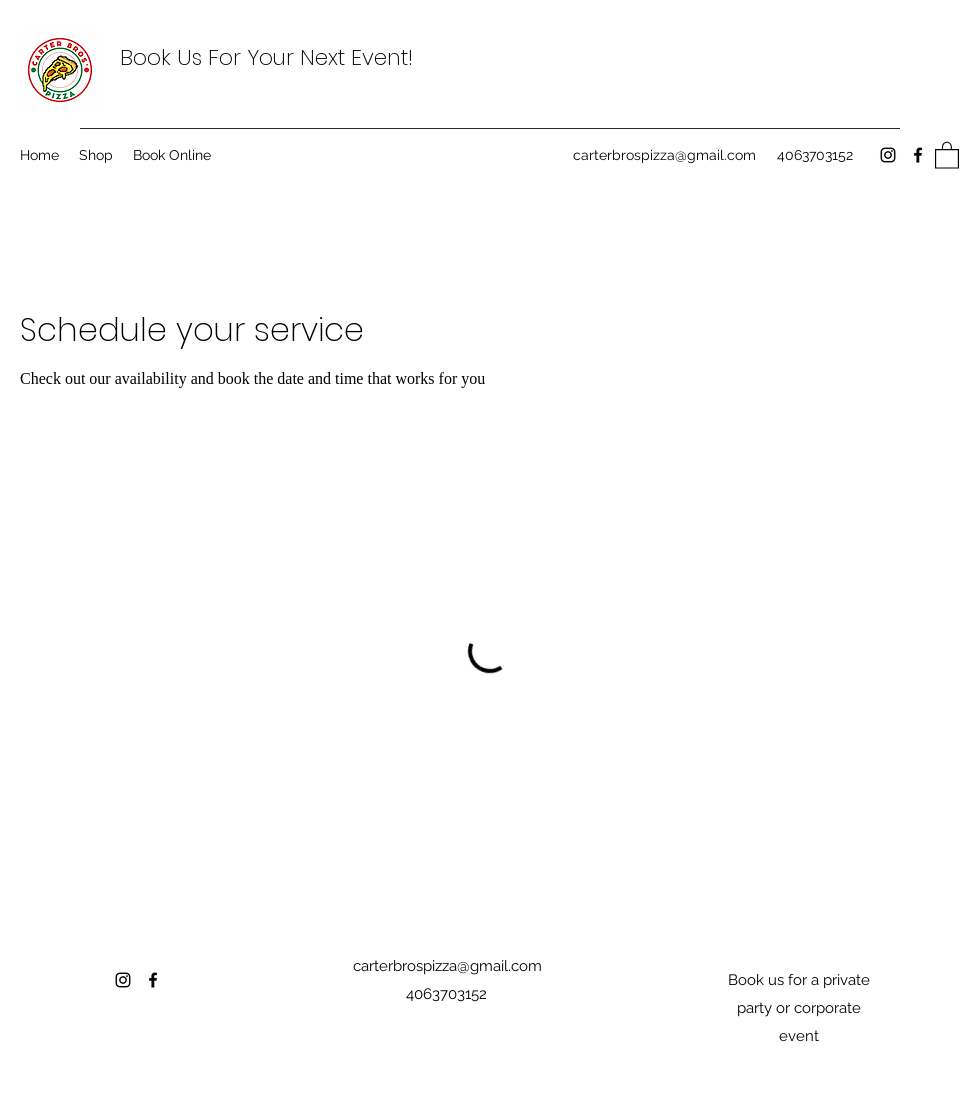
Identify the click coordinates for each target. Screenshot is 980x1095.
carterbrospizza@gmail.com (664, 155)
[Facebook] (918, 155)
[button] (947, 154)
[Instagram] (888, 155)
